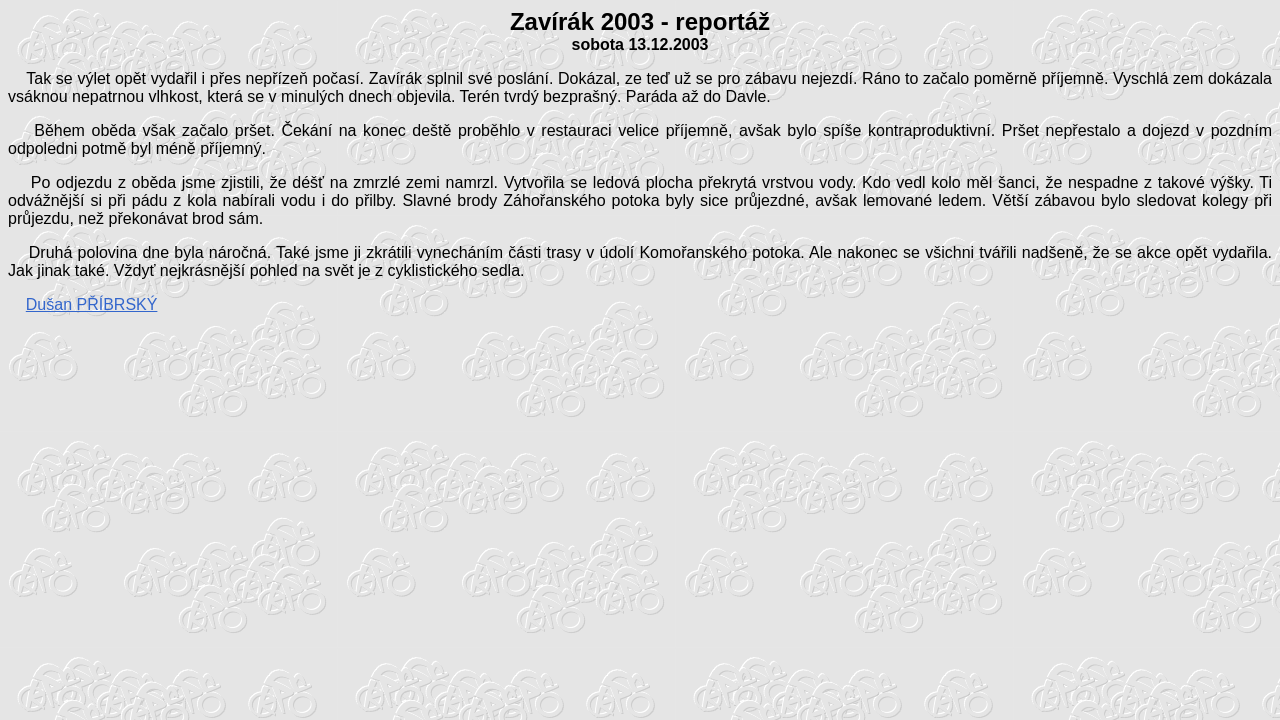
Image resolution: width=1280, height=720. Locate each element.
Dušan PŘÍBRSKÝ (92, 304)
